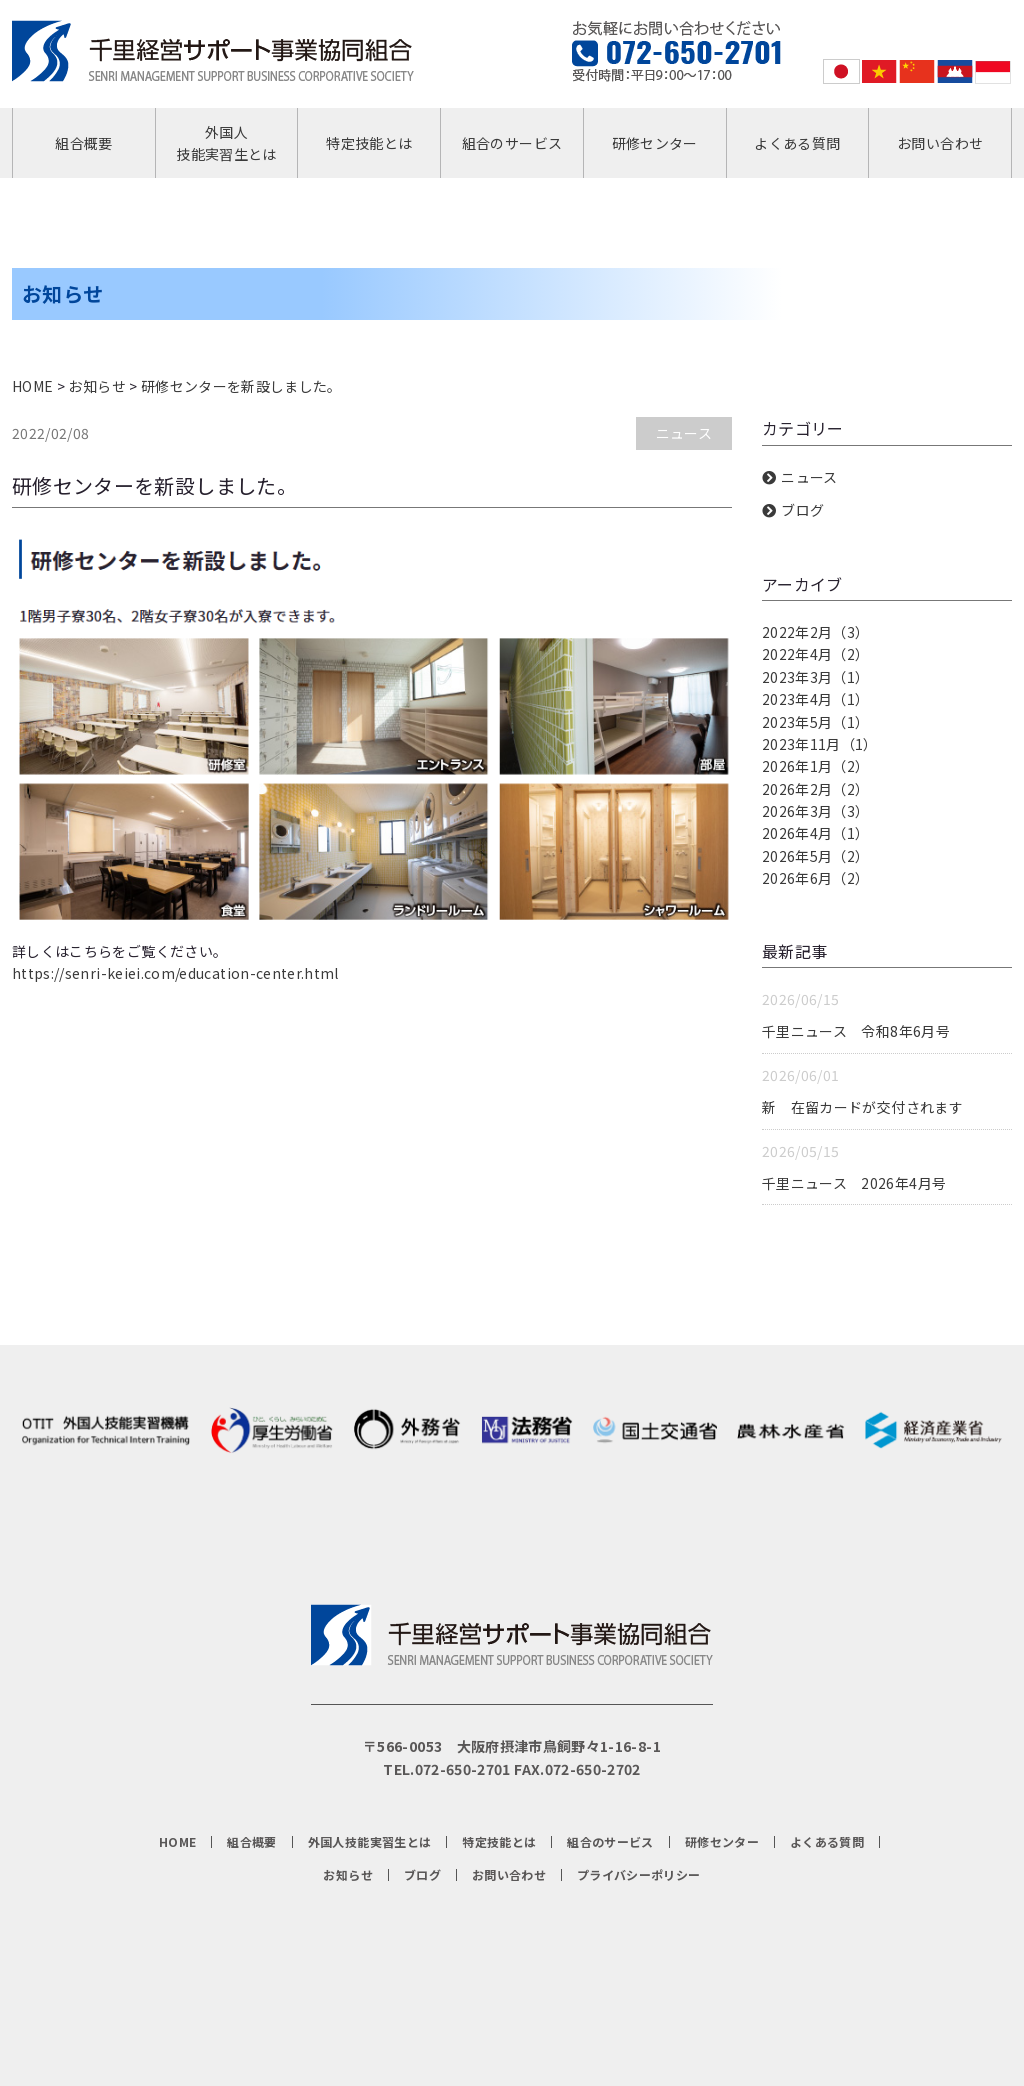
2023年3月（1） (816, 677)
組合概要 (83, 143)
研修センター (655, 143)
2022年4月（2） (816, 654)
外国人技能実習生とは (226, 143)
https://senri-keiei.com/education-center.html (175, 973)
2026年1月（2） (816, 766)
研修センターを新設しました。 (241, 386)
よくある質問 (797, 143)
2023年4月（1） (816, 699)
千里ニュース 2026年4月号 (854, 1183)
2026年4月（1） (816, 833)
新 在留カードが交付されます (862, 1107)
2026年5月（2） (816, 856)
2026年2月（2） (816, 789)
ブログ (802, 510)
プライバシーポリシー (639, 1875)
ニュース (684, 433)
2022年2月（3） (816, 632)
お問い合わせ (940, 143)
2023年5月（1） (816, 722)
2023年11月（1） (820, 744)
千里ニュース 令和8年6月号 (856, 1031)
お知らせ (96, 386)
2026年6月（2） (816, 878)
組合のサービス (512, 143)
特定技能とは (369, 143)
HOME (32, 386)
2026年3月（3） (816, 811)
